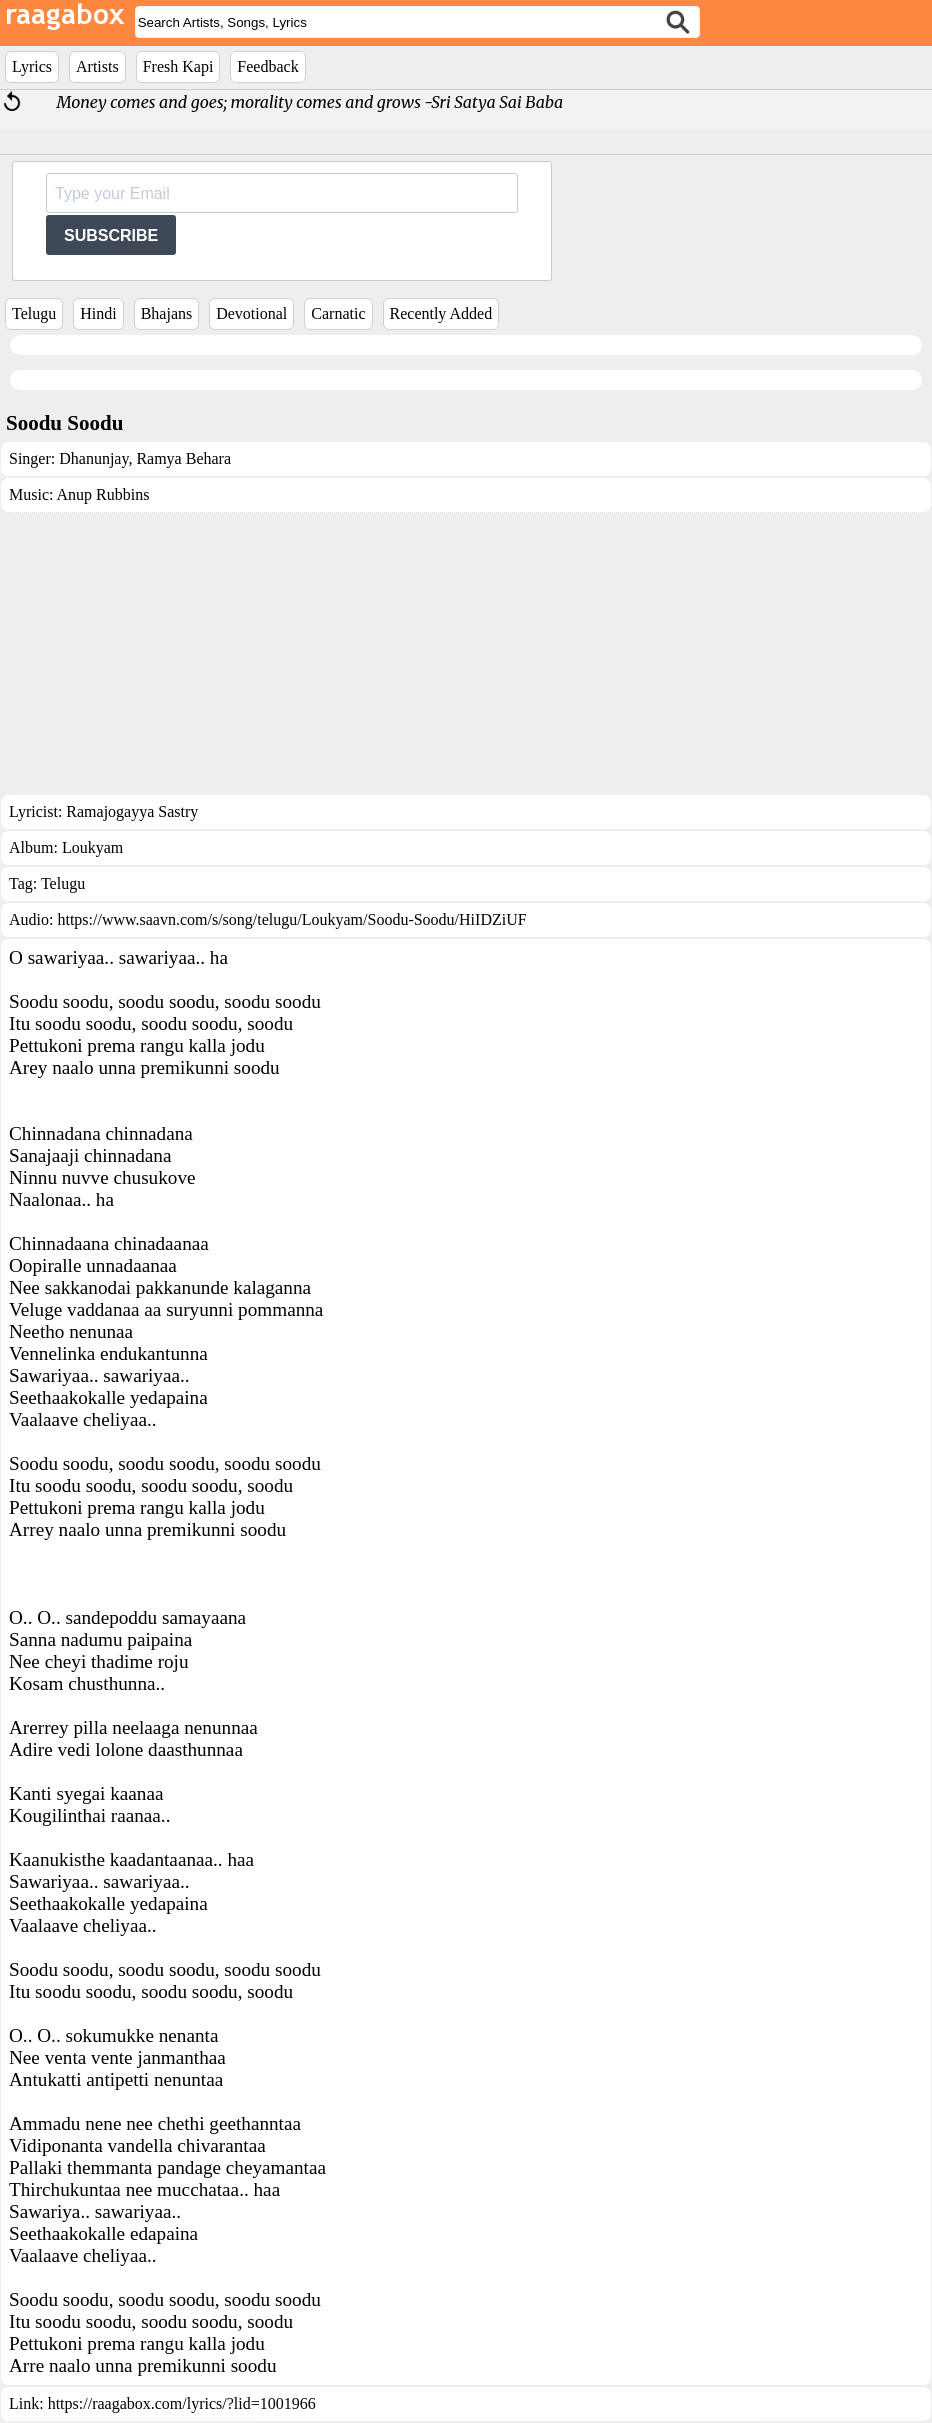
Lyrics (32, 66)
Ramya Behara (181, 458)
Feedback (267, 66)
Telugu (34, 313)
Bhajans (167, 313)
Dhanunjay (93, 458)
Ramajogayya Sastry (132, 811)
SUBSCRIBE (111, 235)
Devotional (251, 313)
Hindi (98, 313)
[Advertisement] (466, 654)
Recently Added (441, 313)
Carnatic (338, 313)
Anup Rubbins (103, 494)
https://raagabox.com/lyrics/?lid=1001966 (182, 2403)
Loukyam (92, 847)
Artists (97, 66)
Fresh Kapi (178, 66)
